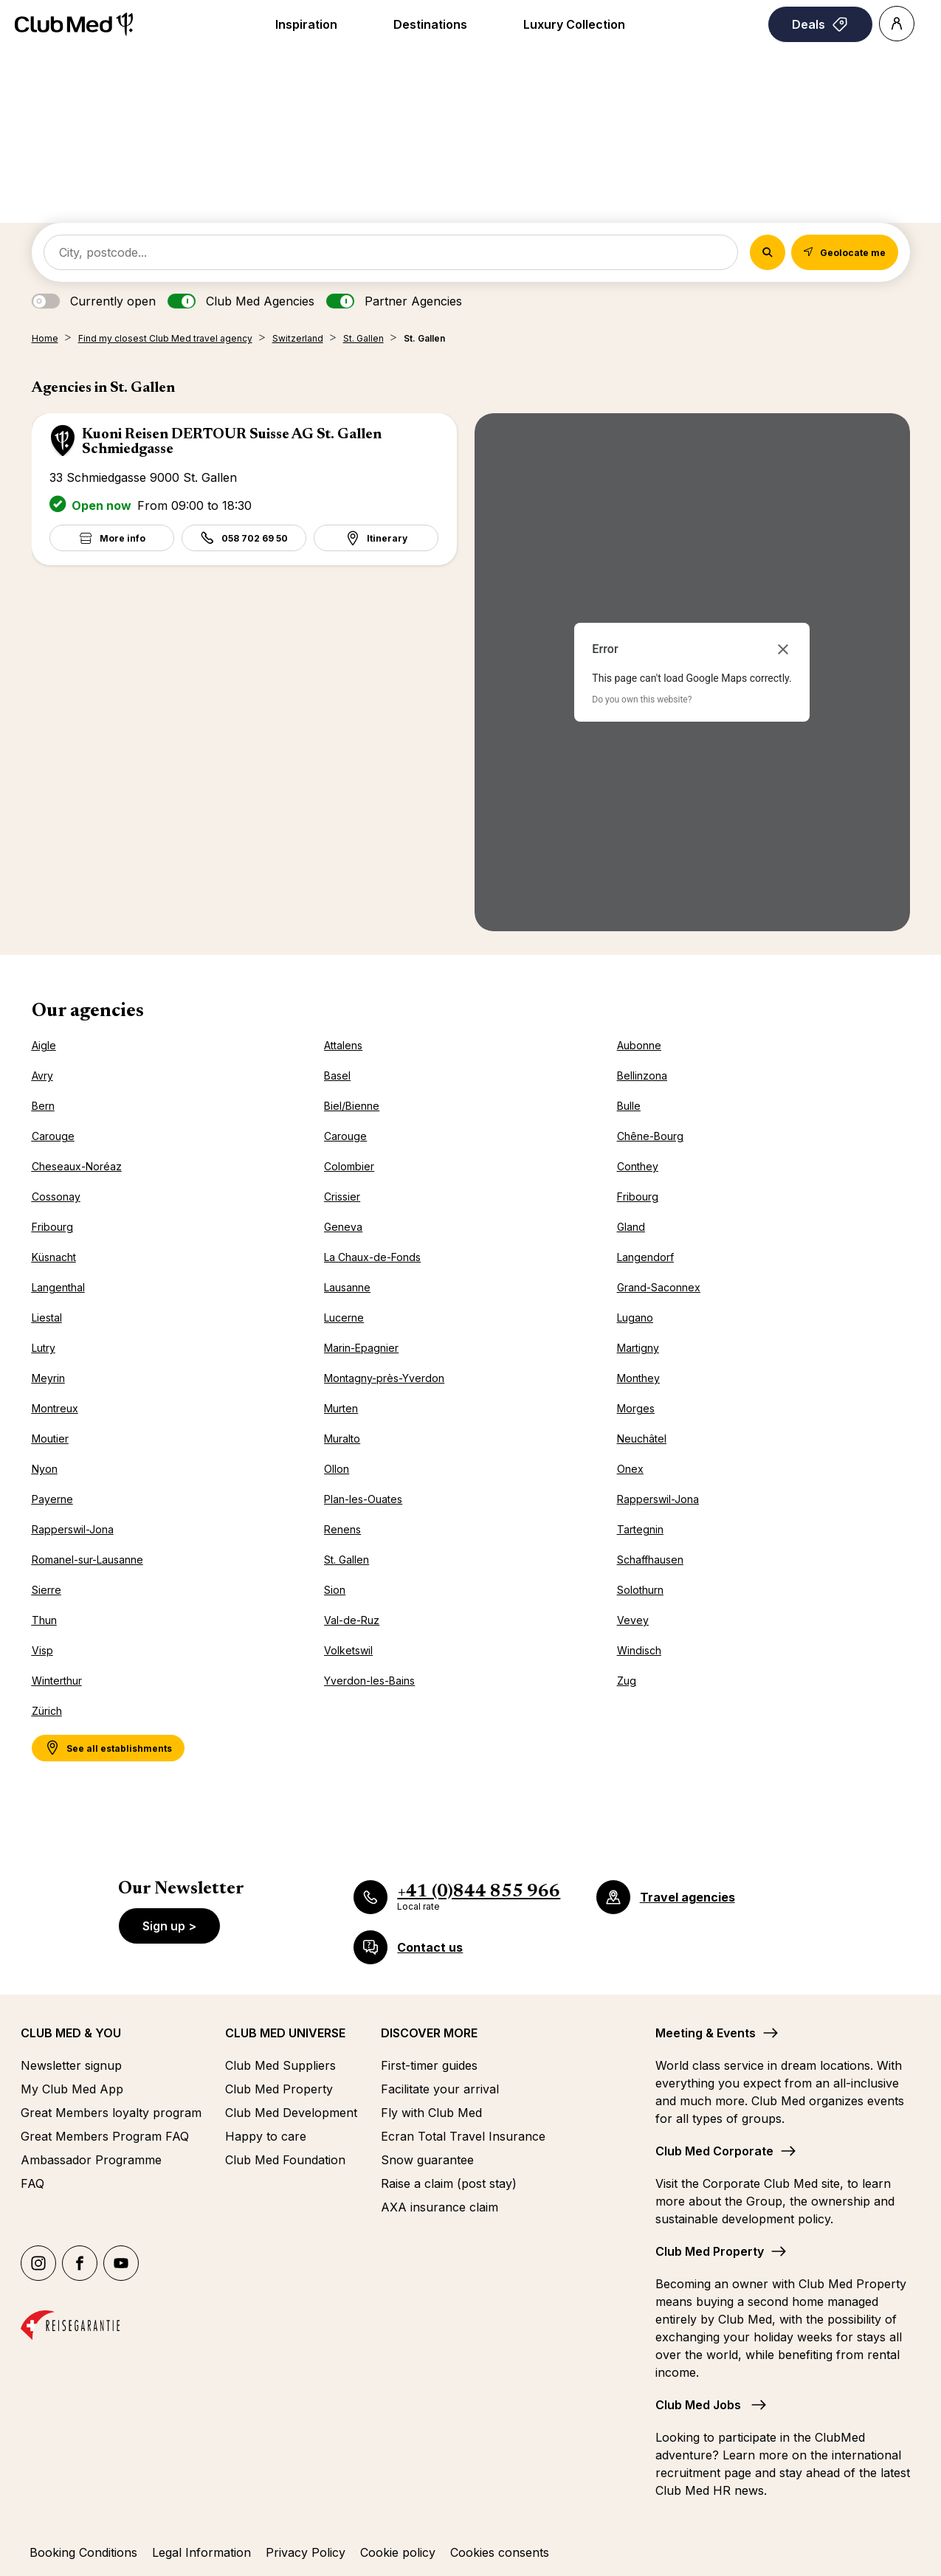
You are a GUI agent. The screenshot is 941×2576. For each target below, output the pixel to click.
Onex (630, 1469)
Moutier (50, 1438)
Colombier (349, 1166)
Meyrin (48, 1378)
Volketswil (348, 1650)
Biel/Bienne (351, 1105)
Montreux (55, 1408)
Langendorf (645, 1257)
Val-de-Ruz (351, 1620)
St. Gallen (346, 1559)
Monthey (638, 1378)
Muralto (342, 1438)
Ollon (336, 1469)
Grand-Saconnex (658, 1287)
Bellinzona (642, 1075)
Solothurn (640, 1590)
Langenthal (58, 1287)
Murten (341, 1408)
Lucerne (344, 1317)
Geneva (343, 1226)
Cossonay (56, 1196)
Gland (631, 1226)
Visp (42, 1650)
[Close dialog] (783, 649)
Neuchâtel (641, 1438)
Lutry (43, 1347)
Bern (43, 1105)
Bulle (629, 1105)
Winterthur (57, 1680)
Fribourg (637, 1196)
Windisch (639, 1650)
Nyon (45, 1469)
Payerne (52, 1499)
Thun (44, 1620)
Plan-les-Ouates (363, 1499)
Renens (342, 1529)
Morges (636, 1408)
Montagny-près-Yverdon (384, 1378)
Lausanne (347, 1287)
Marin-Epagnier (361, 1347)
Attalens (343, 1045)
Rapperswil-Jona (658, 1499)
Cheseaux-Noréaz (77, 1166)
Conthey (637, 1166)
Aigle (44, 1045)
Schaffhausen (650, 1559)
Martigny (638, 1347)
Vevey (633, 1620)
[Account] (896, 23)
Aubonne (639, 1045)
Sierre (46, 1590)
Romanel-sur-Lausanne (87, 1559)
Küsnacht (54, 1257)
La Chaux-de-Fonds (372, 1257)
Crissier (342, 1196)
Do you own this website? (642, 699)
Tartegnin (640, 1529)
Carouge (53, 1136)
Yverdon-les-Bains (369, 1680)
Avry (42, 1075)
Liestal (47, 1317)
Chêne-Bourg (650, 1136)
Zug (626, 1680)
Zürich (47, 1711)
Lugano (635, 1317)
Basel (337, 1075)
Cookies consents (499, 2552)
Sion (334, 1590)
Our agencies (88, 1011)
